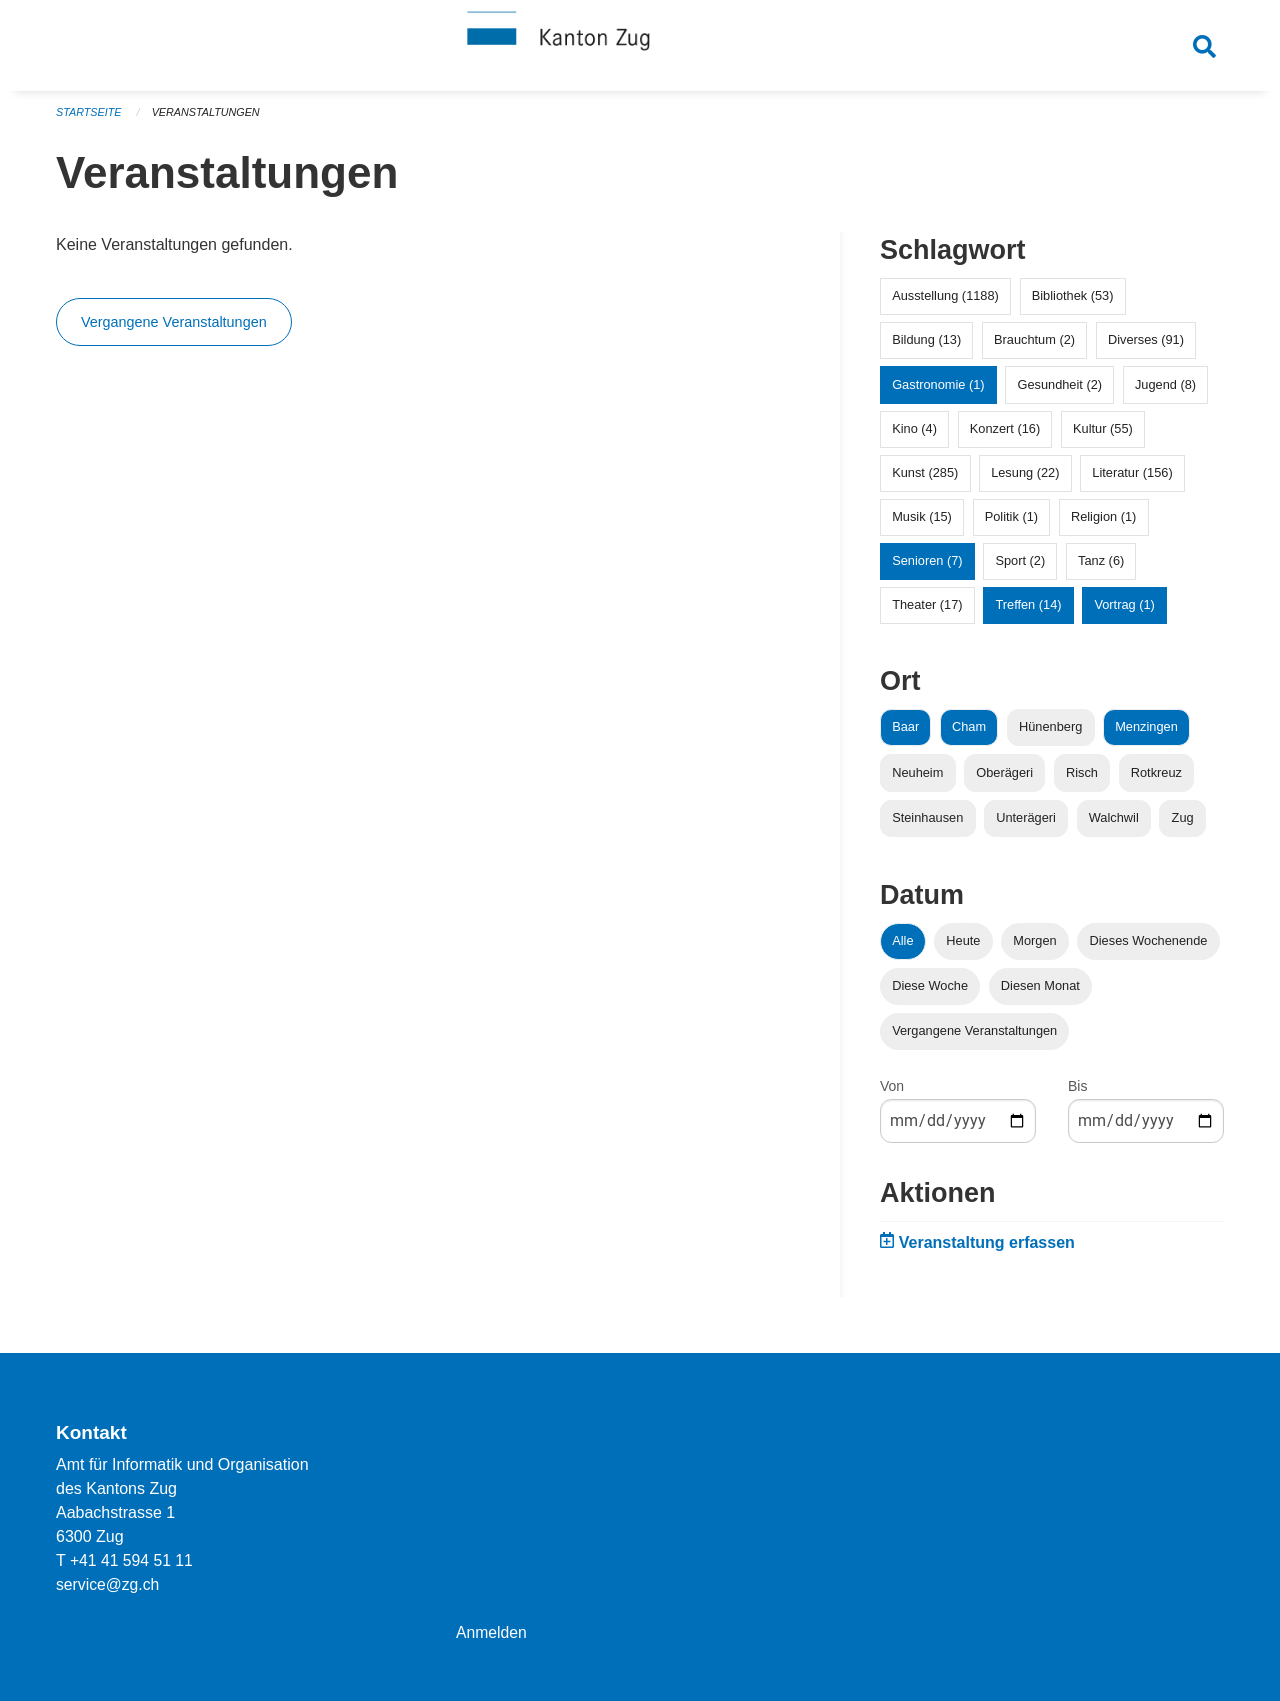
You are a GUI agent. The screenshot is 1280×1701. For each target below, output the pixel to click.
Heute (963, 947)
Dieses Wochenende (1149, 947)
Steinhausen (927, 824)
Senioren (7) (927, 568)
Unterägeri (1026, 824)
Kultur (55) (1103, 435)
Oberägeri (1004, 779)
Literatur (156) (1132, 480)
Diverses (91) (1146, 347)
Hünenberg (1050, 734)
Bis (1077, 1094)
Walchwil (1114, 824)
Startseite (89, 120)
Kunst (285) (925, 480)
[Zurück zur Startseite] (640, 48)
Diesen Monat (1040, 993)
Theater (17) (927, 612)
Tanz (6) (1101, 568)
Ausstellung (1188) (945, 303)
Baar (905, 734)
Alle (902, 947)
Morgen (1034, 947)
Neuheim (917, 779)
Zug (1183, 824)
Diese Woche (930, 993)
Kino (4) (914, 435)
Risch (1082, 779)
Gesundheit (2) (1059, 391)
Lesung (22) (1025, 480)
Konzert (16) (1005, 435)
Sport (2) (1020, 568)
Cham (969, 734)
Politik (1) (1011, 524)
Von (892, 1094)
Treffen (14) (1028, 612)
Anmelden (492, 1632)
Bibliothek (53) (1073, 303)
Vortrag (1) (1124, 612)
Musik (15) (922, 524)
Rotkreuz (1156, 779)
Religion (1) (1103, 524)
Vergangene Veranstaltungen (174, 330)
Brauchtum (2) (1034, 347)
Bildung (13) (926, 347)
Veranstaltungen (208, 120)
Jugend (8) (1165, 391)
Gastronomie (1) (938, 391)
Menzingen (1146, 734)
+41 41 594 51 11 (132, 1560)
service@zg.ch (108, 1584)
